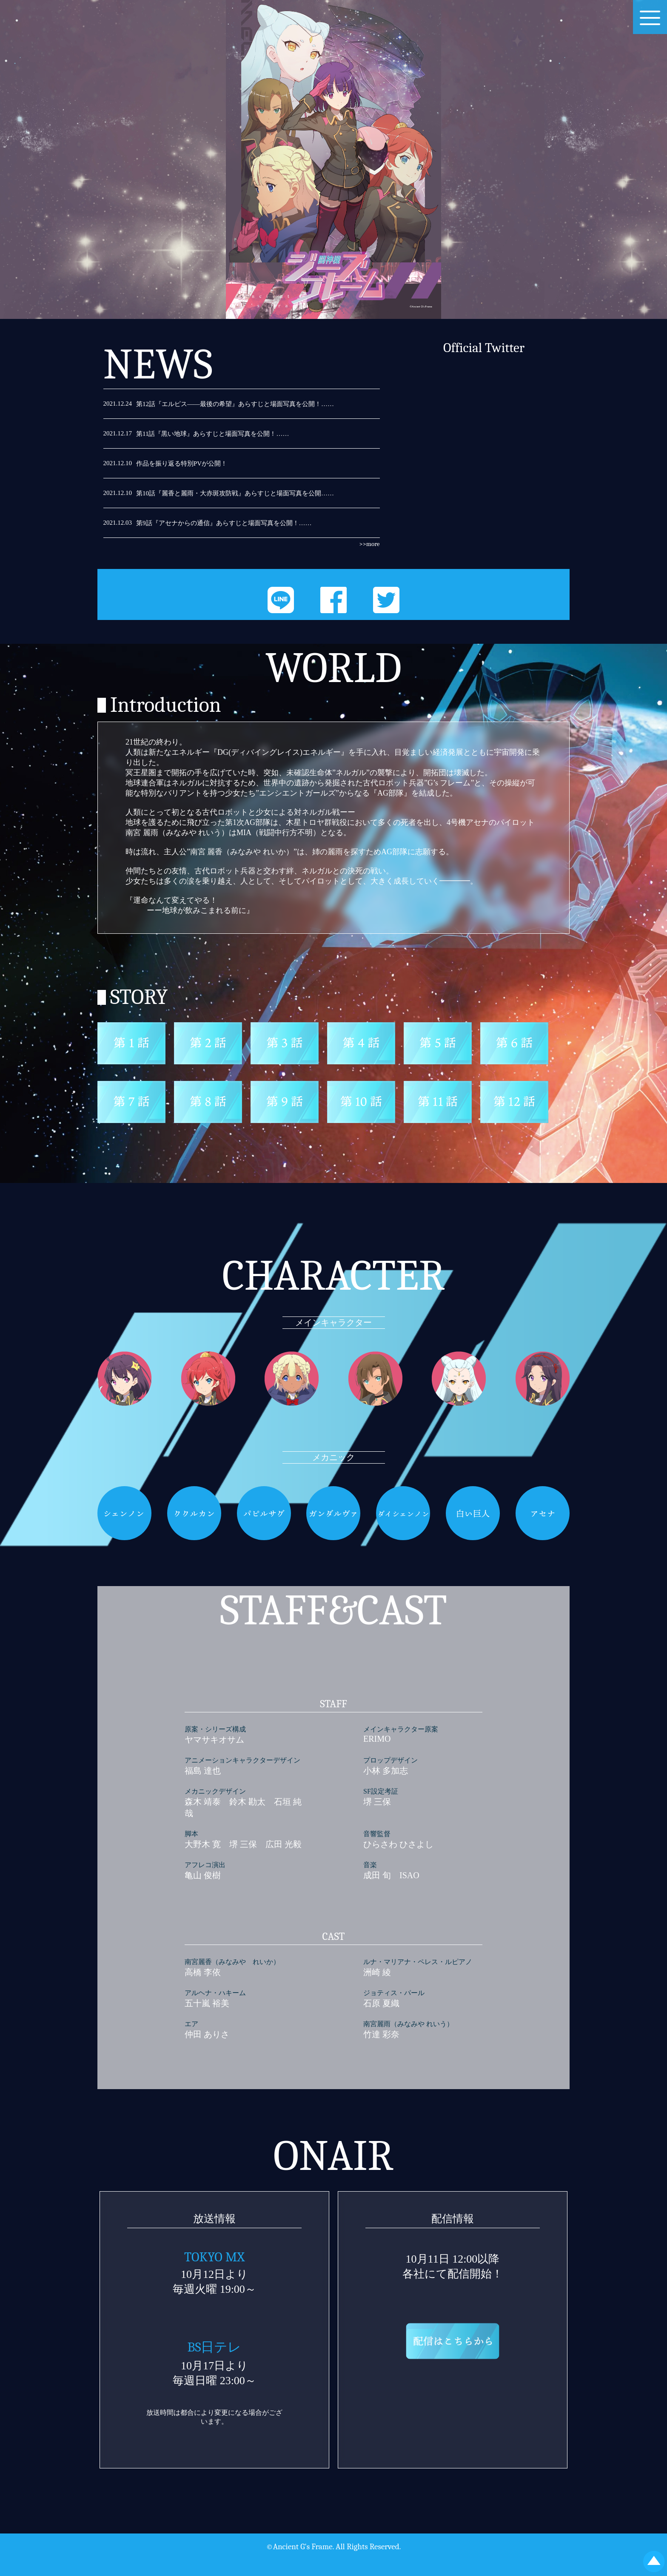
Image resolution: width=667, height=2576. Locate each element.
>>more (369, 544)
